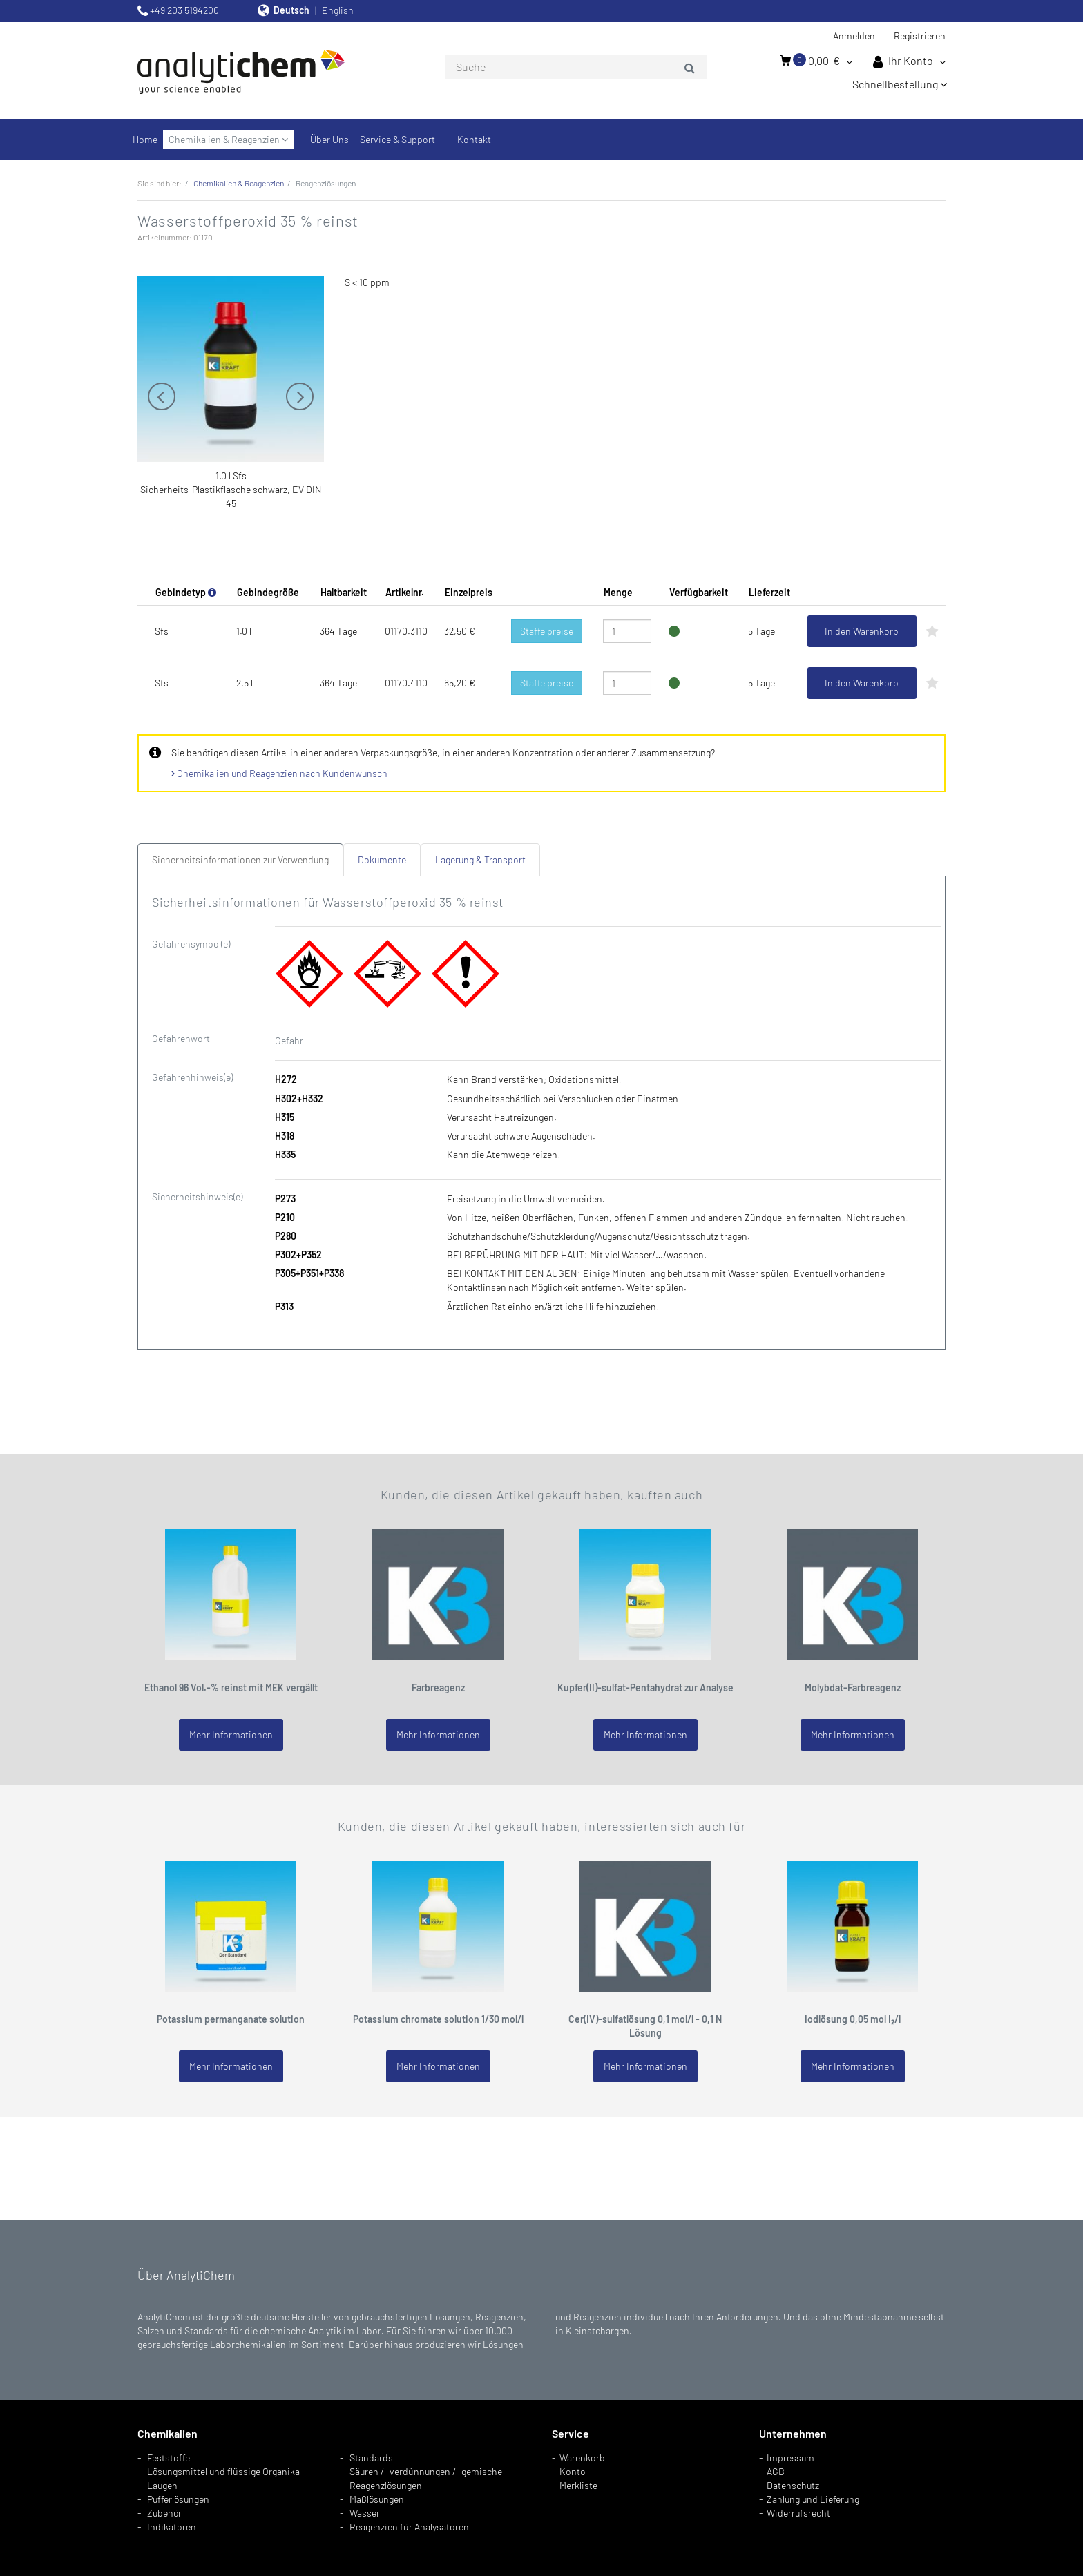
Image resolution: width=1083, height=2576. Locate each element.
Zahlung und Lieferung (813, 2499)
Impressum (790, 2457)
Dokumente (382, 859)
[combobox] (576, 67)
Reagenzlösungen (385, 2485)
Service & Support (397, 139)
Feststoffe (168, 2457)
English (338, 10)
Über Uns (329, 139)
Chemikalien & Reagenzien (228, 139)
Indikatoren (171, 2526)
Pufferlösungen (178, 2499)
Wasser (364, 2513)
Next (300, 396)
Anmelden (854, 35)
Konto (572, 2471)
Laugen (162, 2485)
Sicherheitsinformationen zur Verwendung (240, 859)
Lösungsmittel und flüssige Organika (223, 2471)
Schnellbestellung (899, 83)
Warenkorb (582, 2457)
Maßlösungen (376, 2499)
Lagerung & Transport (480, 859)
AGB (776, 2471)
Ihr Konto (909, 61)
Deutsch (291, 10)
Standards (371, 2457)
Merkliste (578, 2485)
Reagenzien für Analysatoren (409, 2526)
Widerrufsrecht (798, 2513)
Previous (161, 396)
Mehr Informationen (231, 1734)
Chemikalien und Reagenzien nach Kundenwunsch (279, 773)
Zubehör (164, 2513)
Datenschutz (793, 2485)
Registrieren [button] (920, 35)
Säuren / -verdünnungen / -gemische (425, 2471)
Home (145, 139)
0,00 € (816, 60)
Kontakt (474, 139)
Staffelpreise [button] (546, 631)
